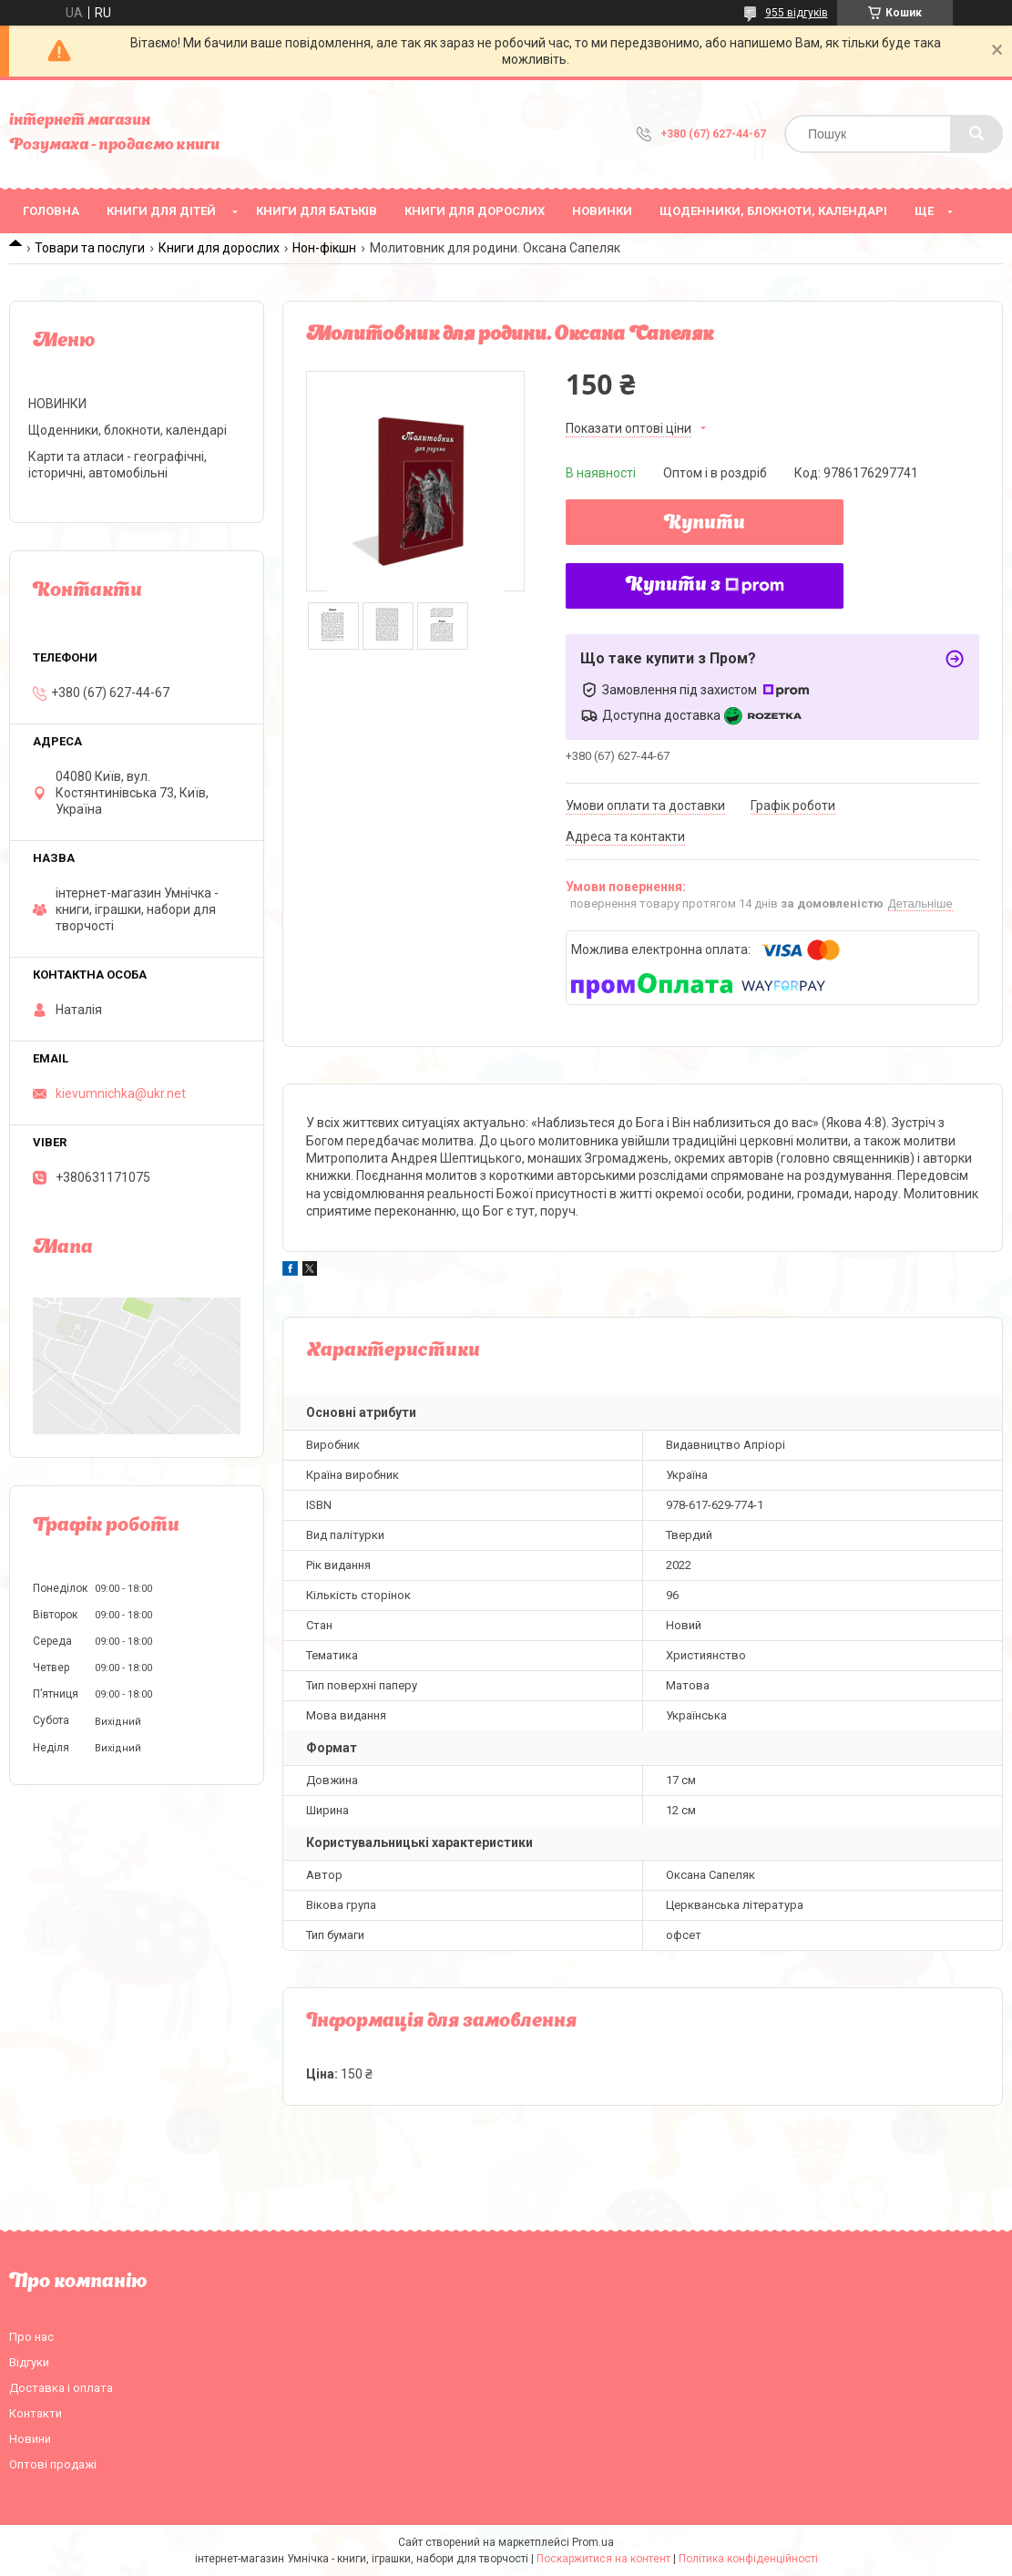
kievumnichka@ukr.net (121, 1093)
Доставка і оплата (61, 2388)
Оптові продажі (53, 2464)
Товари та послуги (90, 248)
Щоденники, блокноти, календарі (773, 211)
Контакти (35, 2413)
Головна (51, 211)
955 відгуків (796, 12)
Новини (30, 2439)
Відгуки (29, 2362)
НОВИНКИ (602, 211)
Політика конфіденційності (748, 2558)
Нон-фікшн (324, 248)
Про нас (31, 2337)
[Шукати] (976, 134)
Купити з (705, 586)
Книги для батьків (316, 211)
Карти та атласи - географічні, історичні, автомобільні (117, 464)
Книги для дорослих (474, 211)
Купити (704, 524)
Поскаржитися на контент (603, 2558)
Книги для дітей (161, 211)
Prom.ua (593, 2542)
